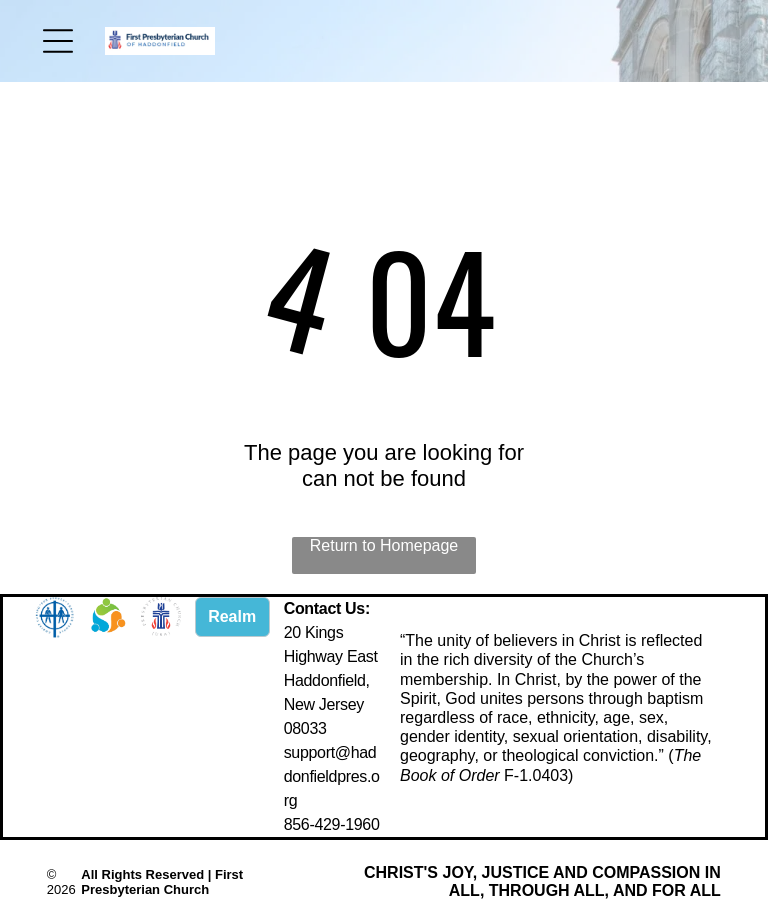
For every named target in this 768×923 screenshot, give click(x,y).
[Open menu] (58, 41)
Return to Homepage (384, 545)
